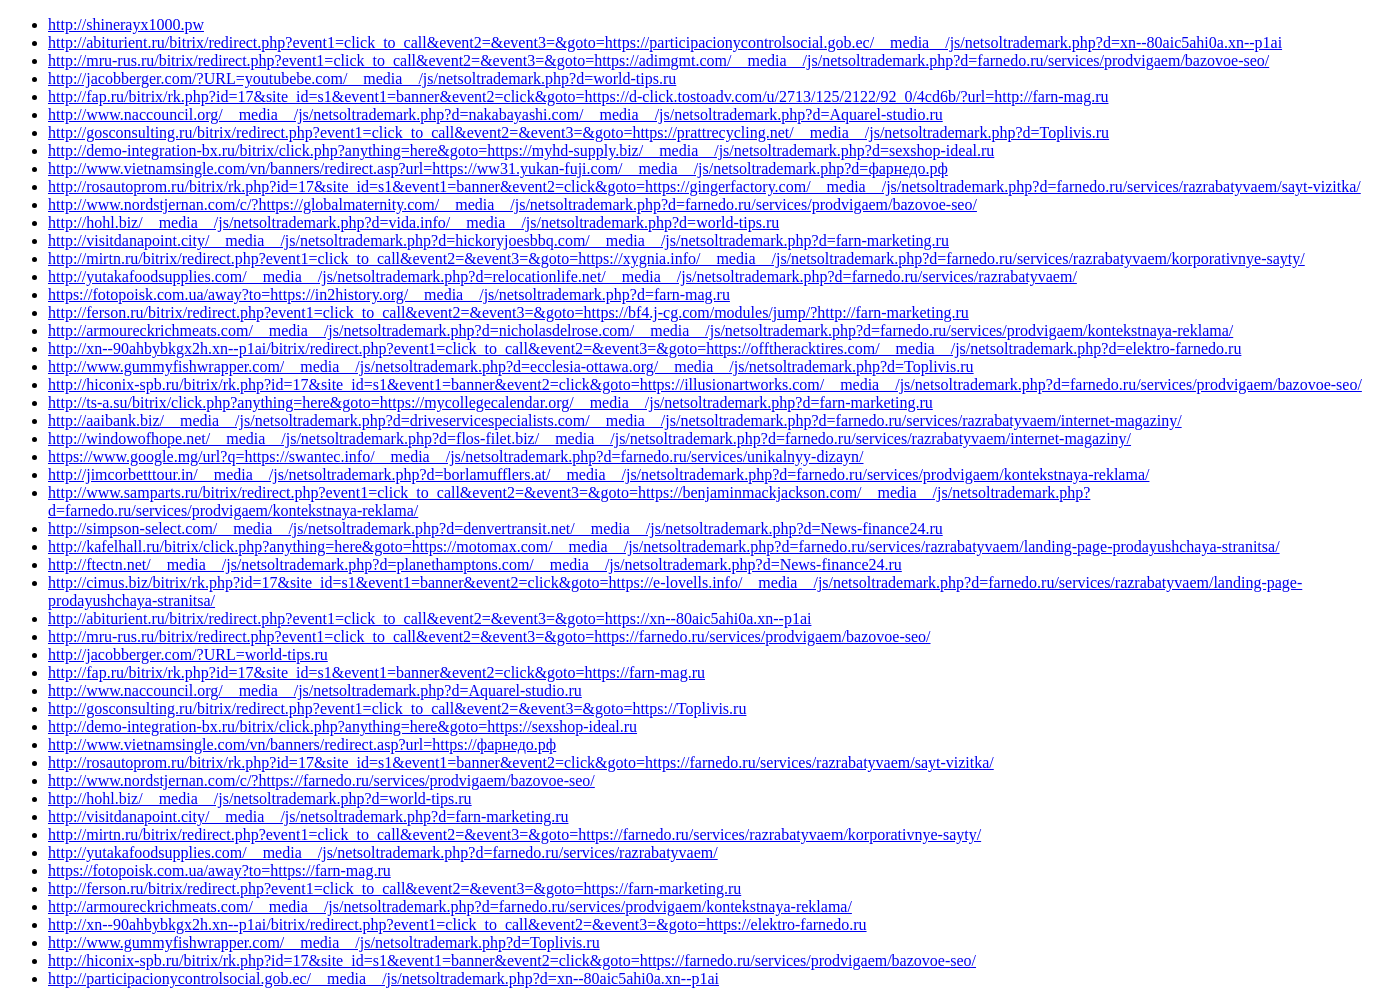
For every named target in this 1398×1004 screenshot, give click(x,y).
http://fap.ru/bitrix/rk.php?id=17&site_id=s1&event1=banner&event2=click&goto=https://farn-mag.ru (376, 672)
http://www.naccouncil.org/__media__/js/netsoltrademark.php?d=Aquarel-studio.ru (315, 690)
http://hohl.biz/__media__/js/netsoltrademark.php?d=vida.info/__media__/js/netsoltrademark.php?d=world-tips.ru (413, 222)
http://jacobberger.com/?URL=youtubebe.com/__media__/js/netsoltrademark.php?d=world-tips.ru (362, 78)
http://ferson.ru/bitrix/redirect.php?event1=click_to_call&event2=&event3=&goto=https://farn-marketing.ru (394, 888)
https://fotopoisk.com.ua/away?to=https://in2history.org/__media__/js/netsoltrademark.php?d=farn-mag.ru (389, 294)
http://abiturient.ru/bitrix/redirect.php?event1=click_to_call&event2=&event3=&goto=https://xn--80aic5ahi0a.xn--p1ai (429, 618)
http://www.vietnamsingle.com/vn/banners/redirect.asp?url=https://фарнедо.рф (302, 744)
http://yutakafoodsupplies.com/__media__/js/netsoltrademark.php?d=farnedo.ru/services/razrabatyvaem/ (383, 852)
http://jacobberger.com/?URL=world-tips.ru (188, 654)
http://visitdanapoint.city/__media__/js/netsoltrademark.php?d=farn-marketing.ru (308, 816)
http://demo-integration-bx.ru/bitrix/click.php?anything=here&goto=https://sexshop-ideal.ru (342, 726)
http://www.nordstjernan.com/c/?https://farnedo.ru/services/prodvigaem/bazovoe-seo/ (321, 780)
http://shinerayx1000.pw (126, 24)
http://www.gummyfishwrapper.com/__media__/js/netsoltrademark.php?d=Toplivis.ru (324, 942)
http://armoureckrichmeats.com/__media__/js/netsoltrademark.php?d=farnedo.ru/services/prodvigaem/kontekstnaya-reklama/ (450, 906)
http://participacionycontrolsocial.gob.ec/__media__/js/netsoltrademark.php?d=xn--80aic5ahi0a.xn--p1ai (383, 978)
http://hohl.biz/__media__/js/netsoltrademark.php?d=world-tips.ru (260, 798)
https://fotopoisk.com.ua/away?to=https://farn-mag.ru (219, 870)
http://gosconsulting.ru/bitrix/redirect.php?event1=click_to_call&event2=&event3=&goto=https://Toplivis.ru (397, 708)
